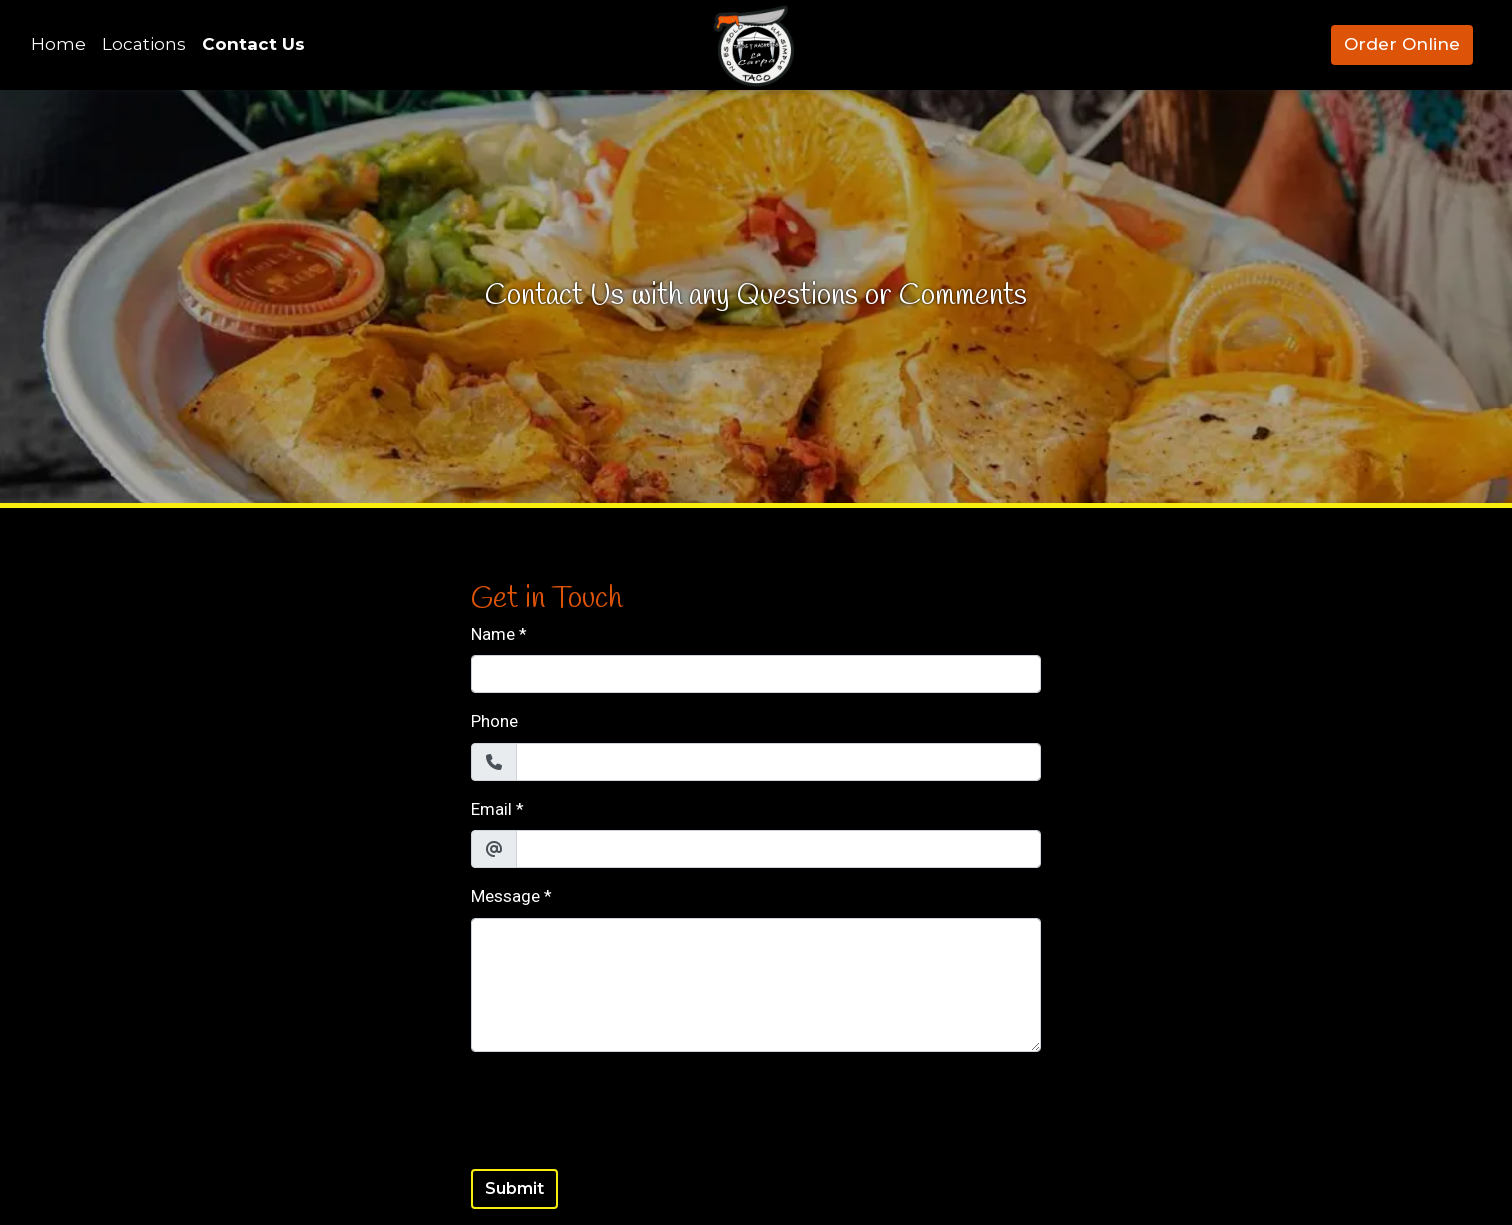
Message (505, 896)
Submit (514, 1188)
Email (491, 809)
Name (493, 634)
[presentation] (623, 1107)
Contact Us (253, 44)
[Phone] (778, 762)
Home (58, 44)
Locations (144, 44)
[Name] (756, 674)
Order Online (1402, 44)
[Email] (778, 849)
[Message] (756, 985)
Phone (494, 721)
